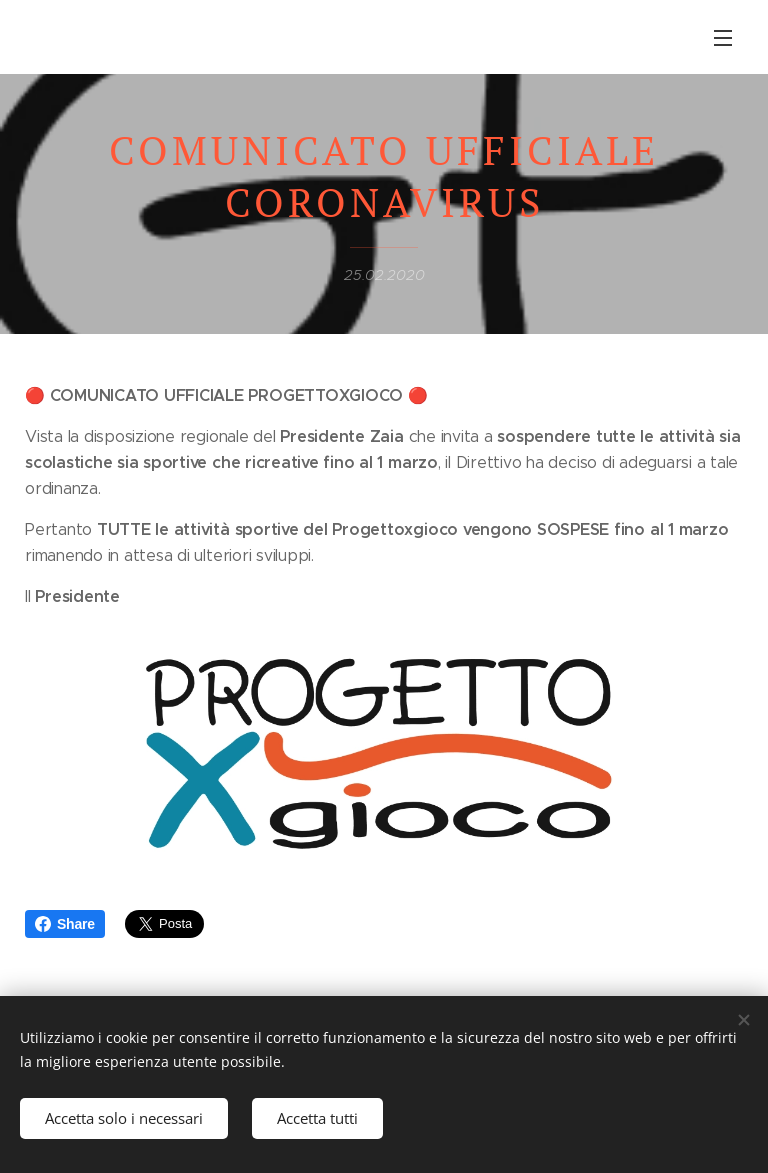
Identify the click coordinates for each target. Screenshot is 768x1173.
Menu (723, 38)
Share (65, 924)
